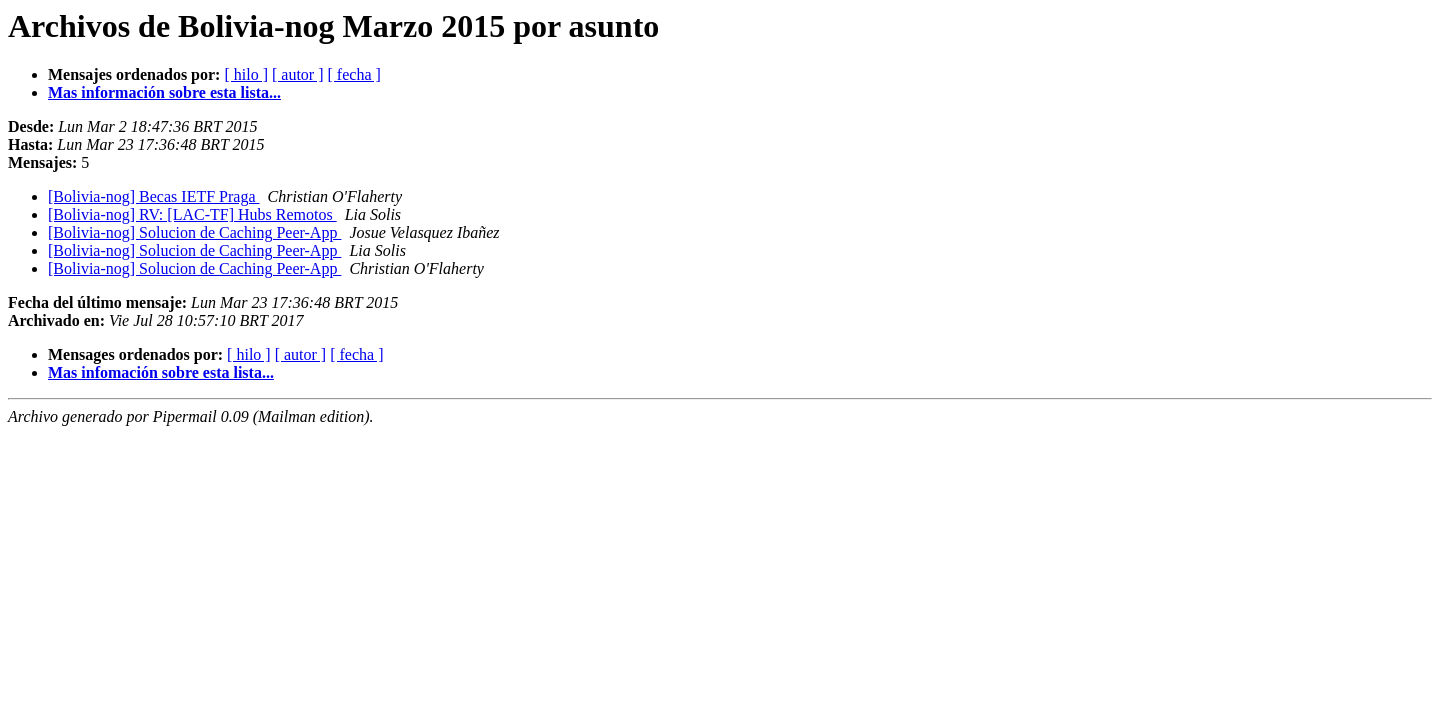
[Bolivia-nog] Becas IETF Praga (154, 196)
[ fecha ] (354, 74)
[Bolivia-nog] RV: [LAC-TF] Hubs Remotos (192, 214)
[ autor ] (298, 74)
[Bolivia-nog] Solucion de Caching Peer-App (194, 232)
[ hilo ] (246, 74)
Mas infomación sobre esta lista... (161, 372)
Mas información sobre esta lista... (164, 92)
